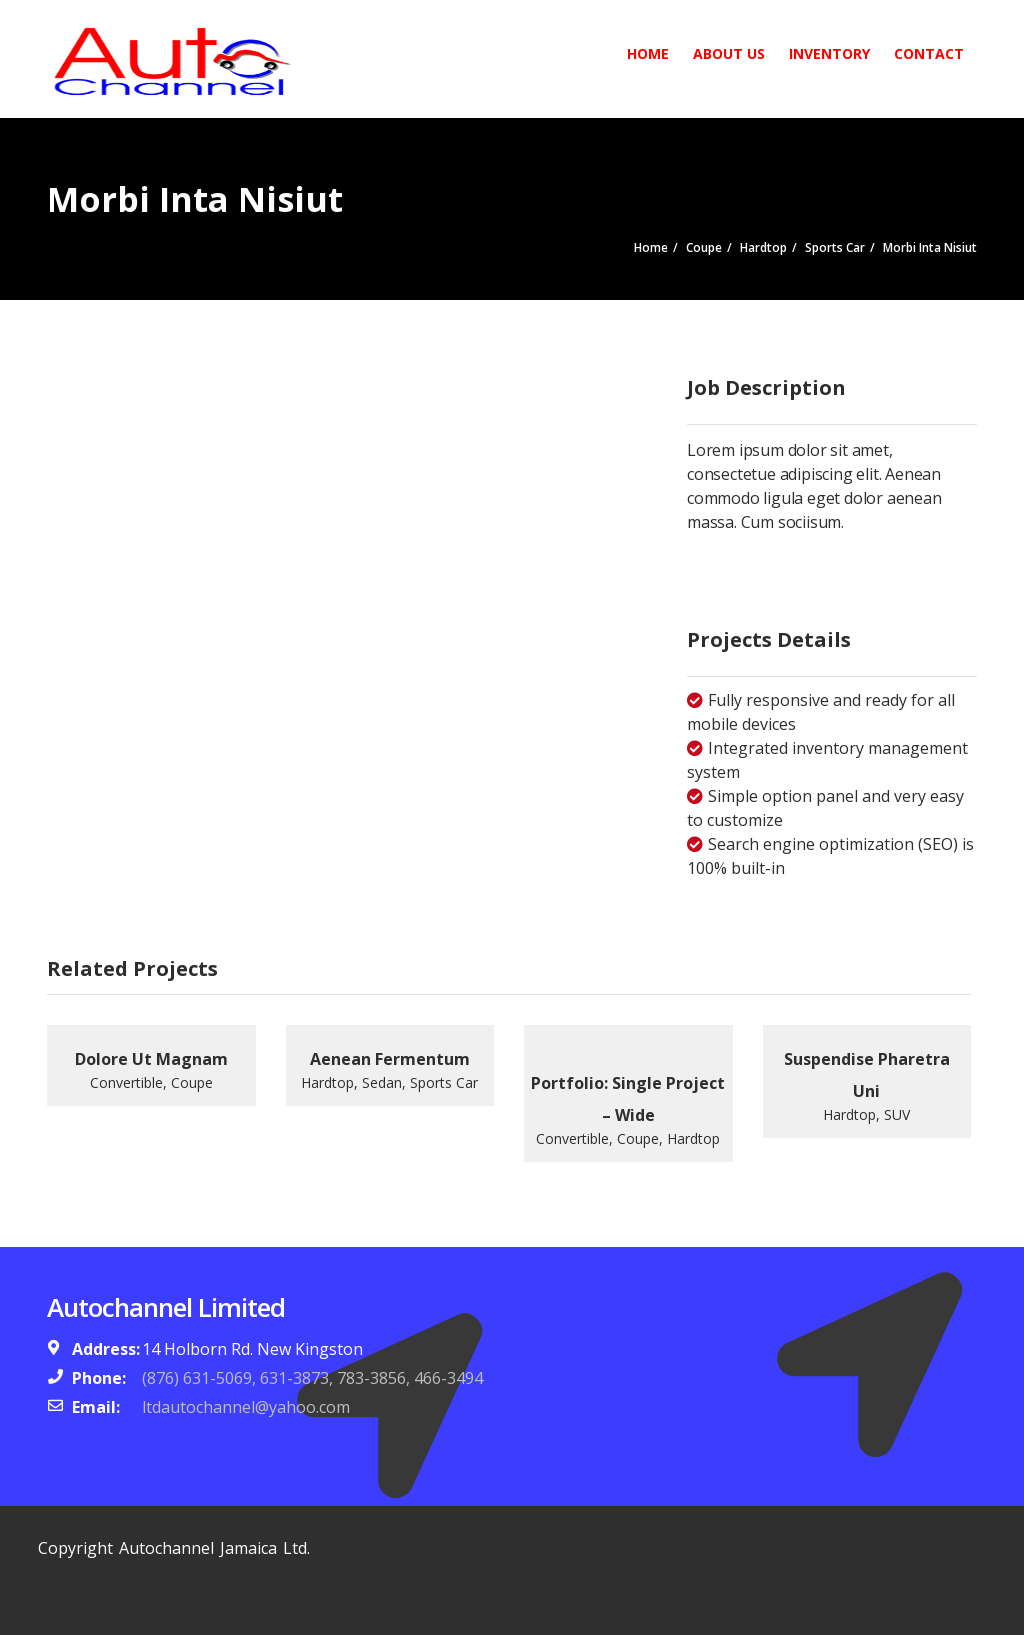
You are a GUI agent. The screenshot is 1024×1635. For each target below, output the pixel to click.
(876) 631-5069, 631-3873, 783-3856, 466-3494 (312, 1378)
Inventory (829, 53)
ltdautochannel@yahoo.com (246, 1407)
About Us (729, 53)
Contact (929, 53)
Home (648, 53)
